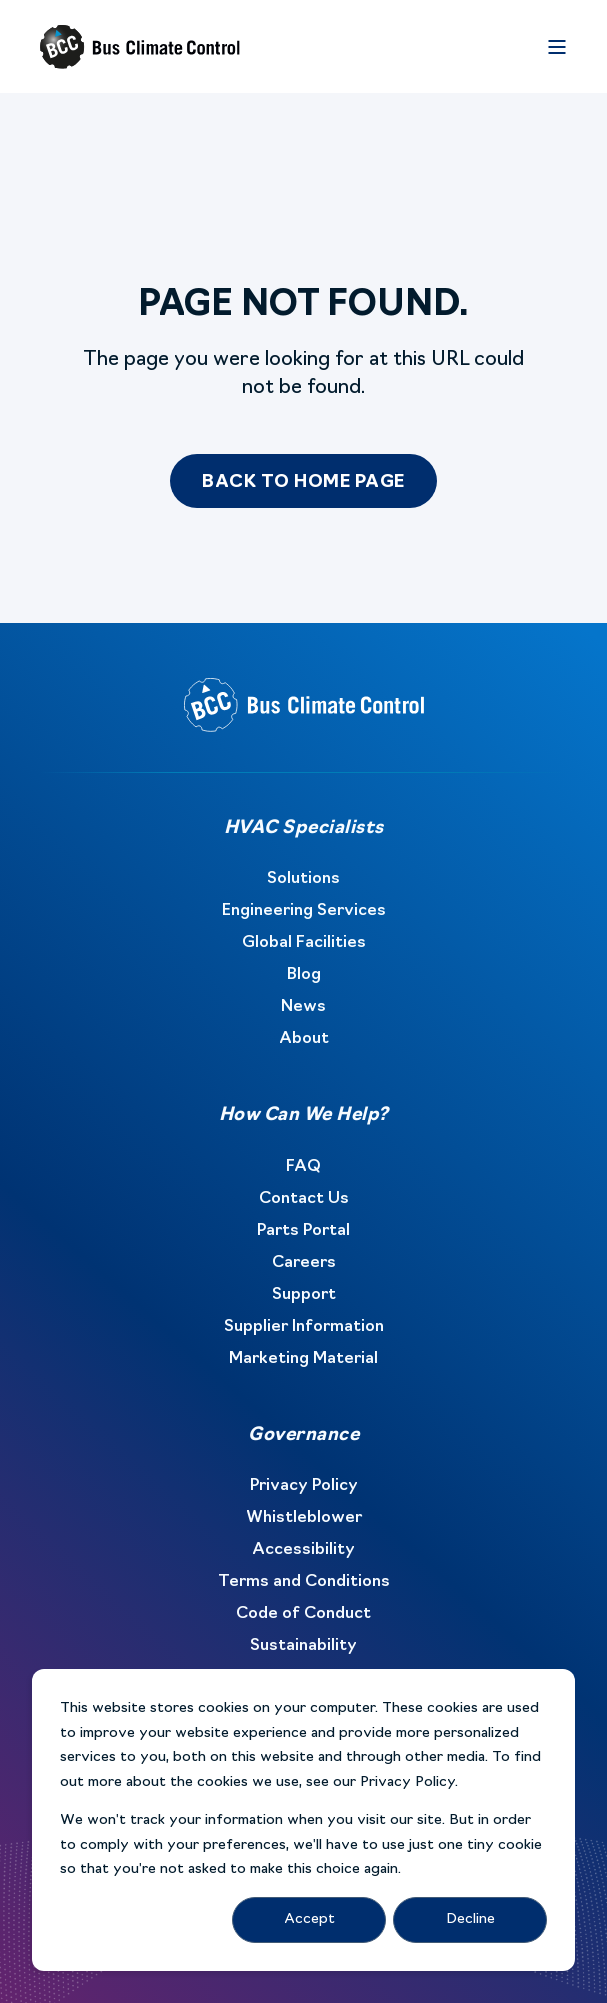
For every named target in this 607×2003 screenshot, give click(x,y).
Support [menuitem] (304, 1295)
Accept (309, 1919)
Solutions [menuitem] (303, 879)
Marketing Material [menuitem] (303, 1359)
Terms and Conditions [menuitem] (304, 1582)
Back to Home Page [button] (303, 482)
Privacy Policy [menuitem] (304, 1486)
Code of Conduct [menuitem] (303, 1614)
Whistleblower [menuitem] (304, 1518)
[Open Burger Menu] (557, 47)
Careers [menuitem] (304, 1263)
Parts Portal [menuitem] (303, 1231)
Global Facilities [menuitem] (304, 943)
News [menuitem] (303, 1007)
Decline (470, 1919)
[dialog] (303, 1820)
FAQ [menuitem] (303, 1167)
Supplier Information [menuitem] (304, 1327)
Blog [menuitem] (304, 975)
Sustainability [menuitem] (303, 1646)
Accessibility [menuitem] (303, 1550)
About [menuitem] (304, 1039)
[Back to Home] (140, 47)
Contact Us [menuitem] (304, 1199)
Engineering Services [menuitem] (304, 911)
